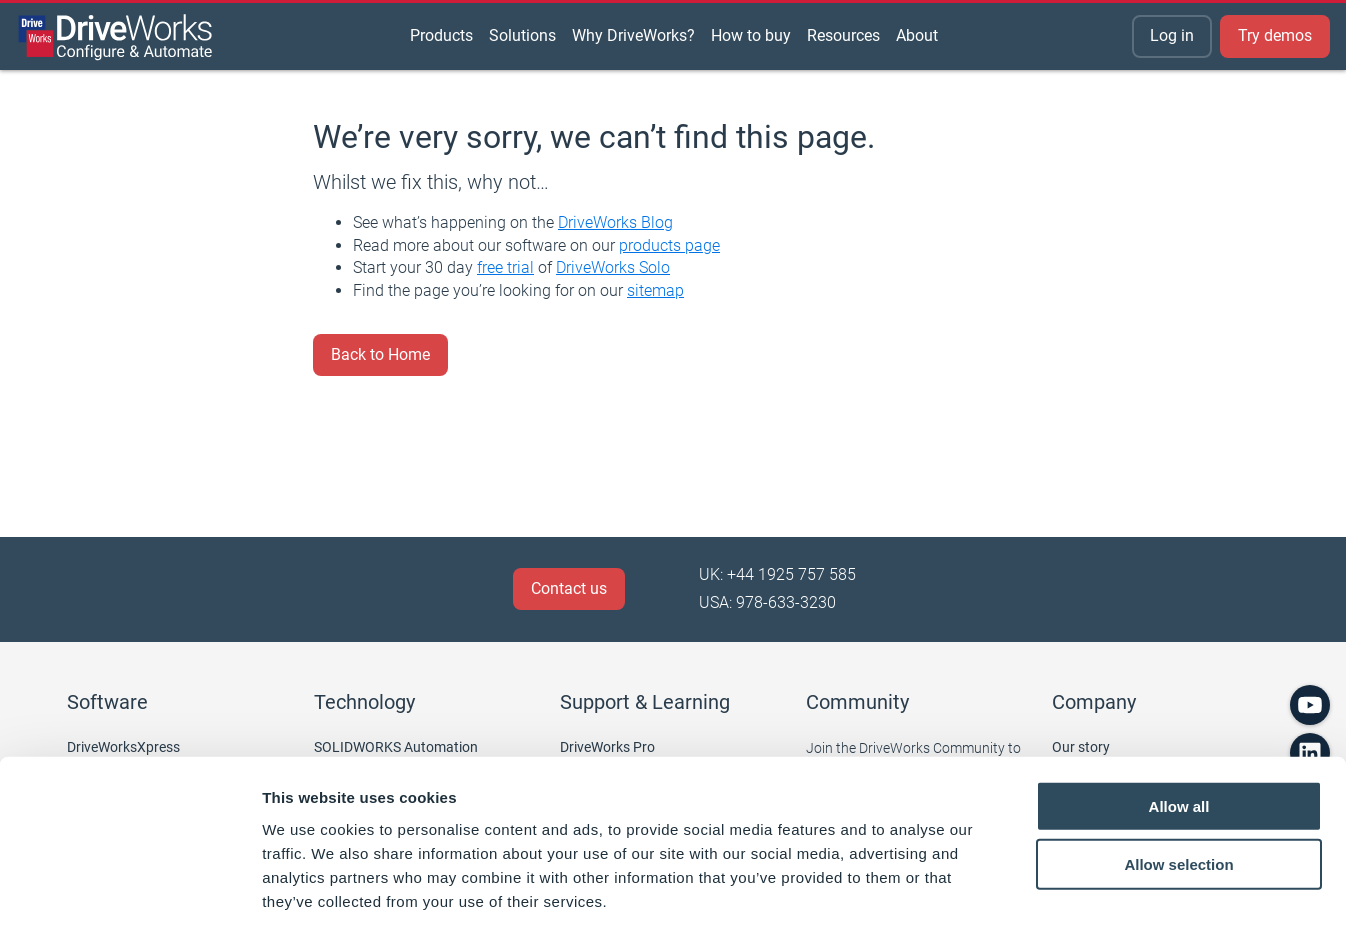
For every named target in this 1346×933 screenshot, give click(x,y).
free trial (505, 267)
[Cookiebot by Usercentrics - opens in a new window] (129, 894)
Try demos (1275, 35)
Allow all (1179, 717)
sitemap (655, 290)
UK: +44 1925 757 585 (777, 574)
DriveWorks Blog (615, 222)
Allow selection (1178, 776)
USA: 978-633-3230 (767, 602)
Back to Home (380, 354)
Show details (1049, 893)
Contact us (569, 588)
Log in (1172, 35)
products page (669, 245)
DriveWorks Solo (613, 267)
